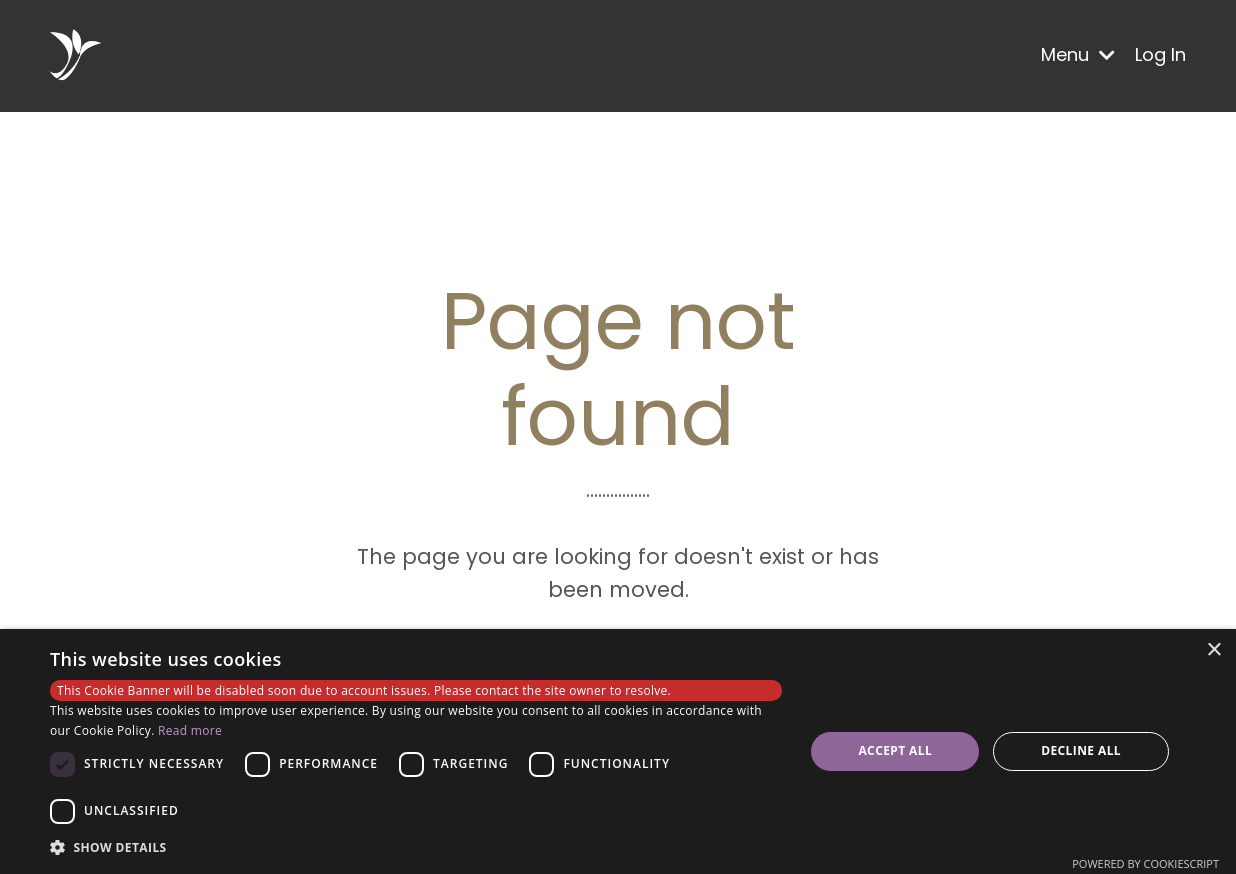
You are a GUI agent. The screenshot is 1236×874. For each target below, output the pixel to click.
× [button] (1213, 650)
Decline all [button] (1081, 750)
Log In (1160, 54)
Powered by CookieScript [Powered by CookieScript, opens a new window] (1145, 863)
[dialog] (618, 751)
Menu (1078, 54)
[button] (416, 847)
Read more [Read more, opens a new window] (190, 730)
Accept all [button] (895, 750)
